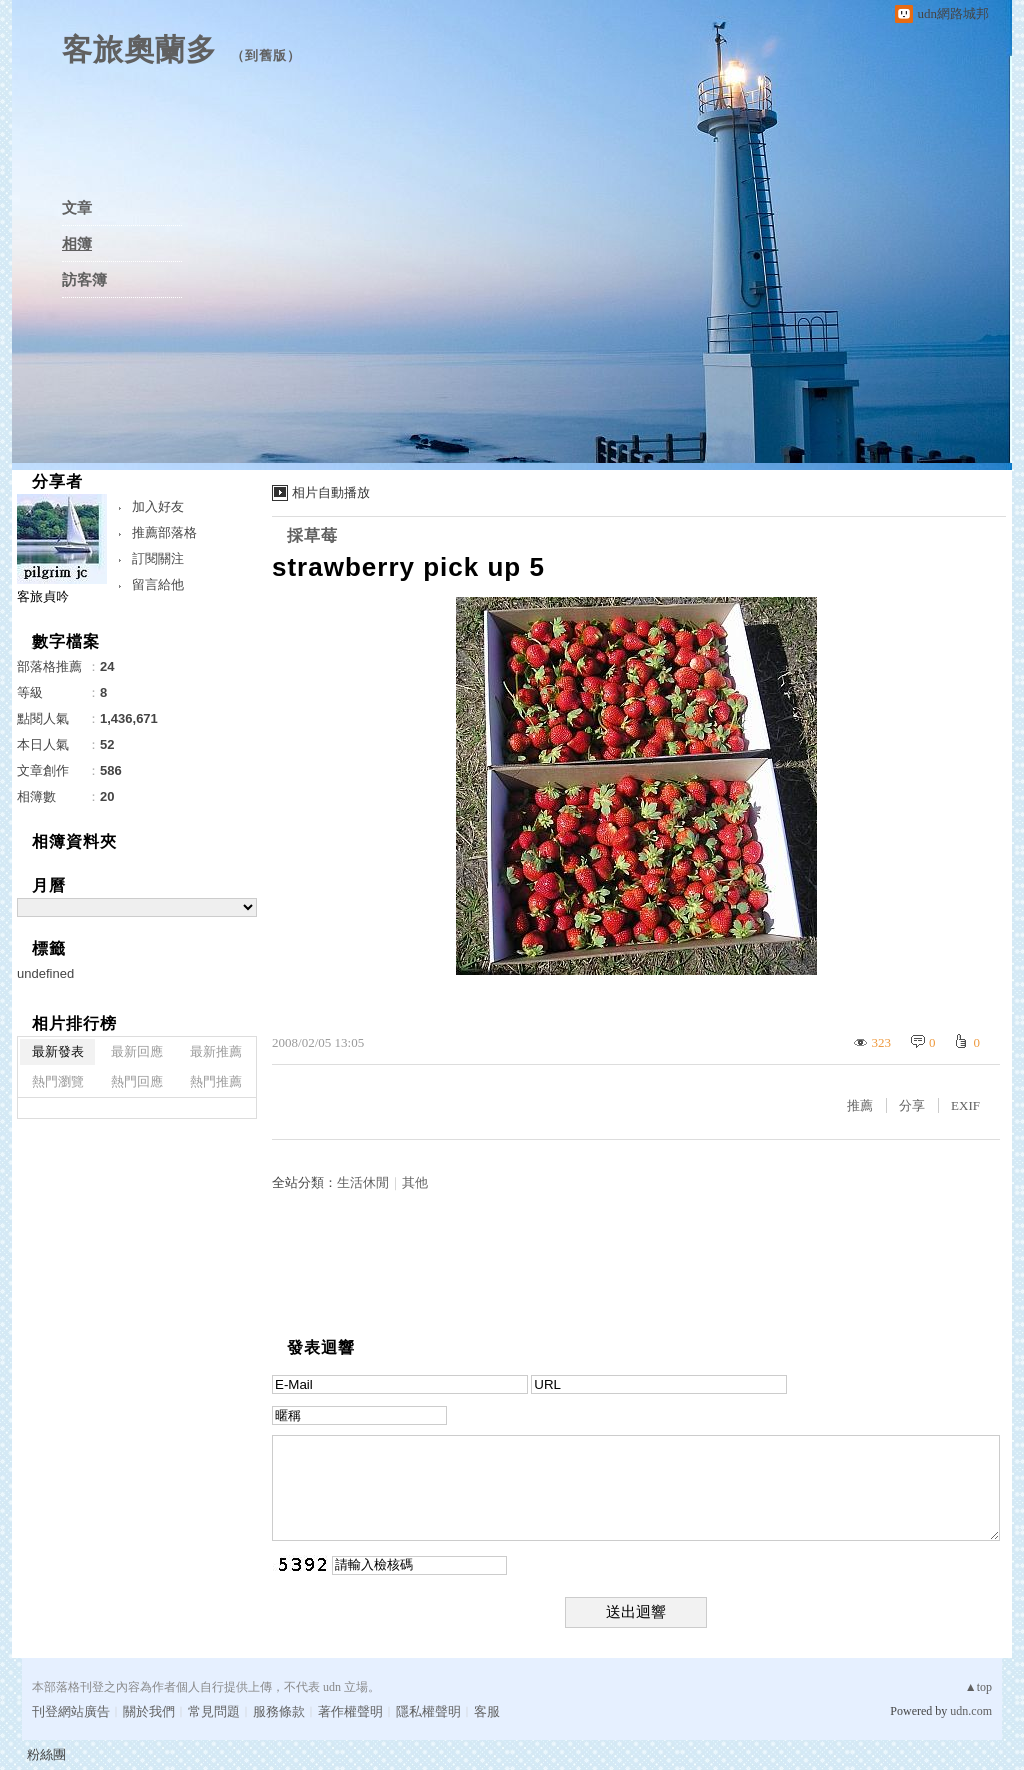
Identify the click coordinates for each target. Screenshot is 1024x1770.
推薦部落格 (164, 532)
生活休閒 (363, 1182)
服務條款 (279, 1711)
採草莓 (312, 535)
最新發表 (58, 1051)
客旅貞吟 (43, 596)
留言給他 (158, 584)
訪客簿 (84, 280)
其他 (415, 1182)
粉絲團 (46, 1754)
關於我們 (149, 1711)
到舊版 (266, 55)
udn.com (971, 1711)
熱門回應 (137, 1081)
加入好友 (158, 506)
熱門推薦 (216, 1081)
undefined (45, 973)
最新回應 (137, 1051)
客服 (487, 1711)
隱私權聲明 (428, 1711)
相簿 (77, 244)
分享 (912, 1105)
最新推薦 (216, 1051)
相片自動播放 (331, 492)
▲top (978, 1687)
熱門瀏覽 (58, 1081)
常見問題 (214, 1711)
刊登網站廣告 (71, 1711)
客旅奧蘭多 (139, 49)
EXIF (965, 1105)
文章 (77, 208)
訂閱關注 (158, 558)
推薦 (860, 1105)
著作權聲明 (350, 1711)
